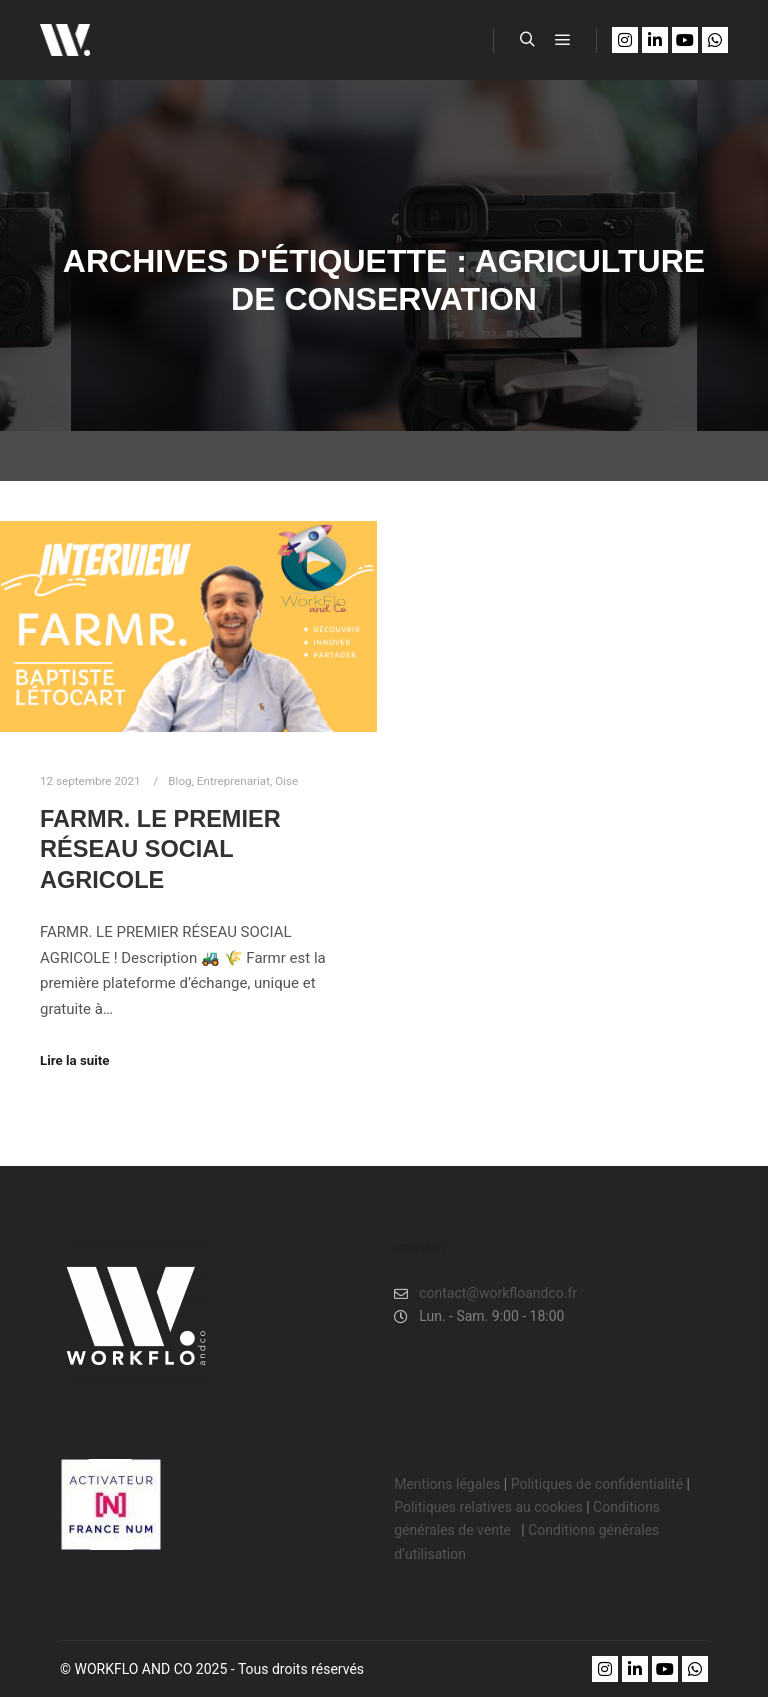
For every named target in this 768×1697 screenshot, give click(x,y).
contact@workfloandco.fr (485, 1293)
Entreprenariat (233, 781)
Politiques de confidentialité (597, 1484)
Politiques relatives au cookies (488, 1507)
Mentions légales (447, 1484)
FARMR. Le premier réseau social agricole (160, 849)
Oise (286, 781)
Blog (179, 781)
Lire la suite (75, 1060)
